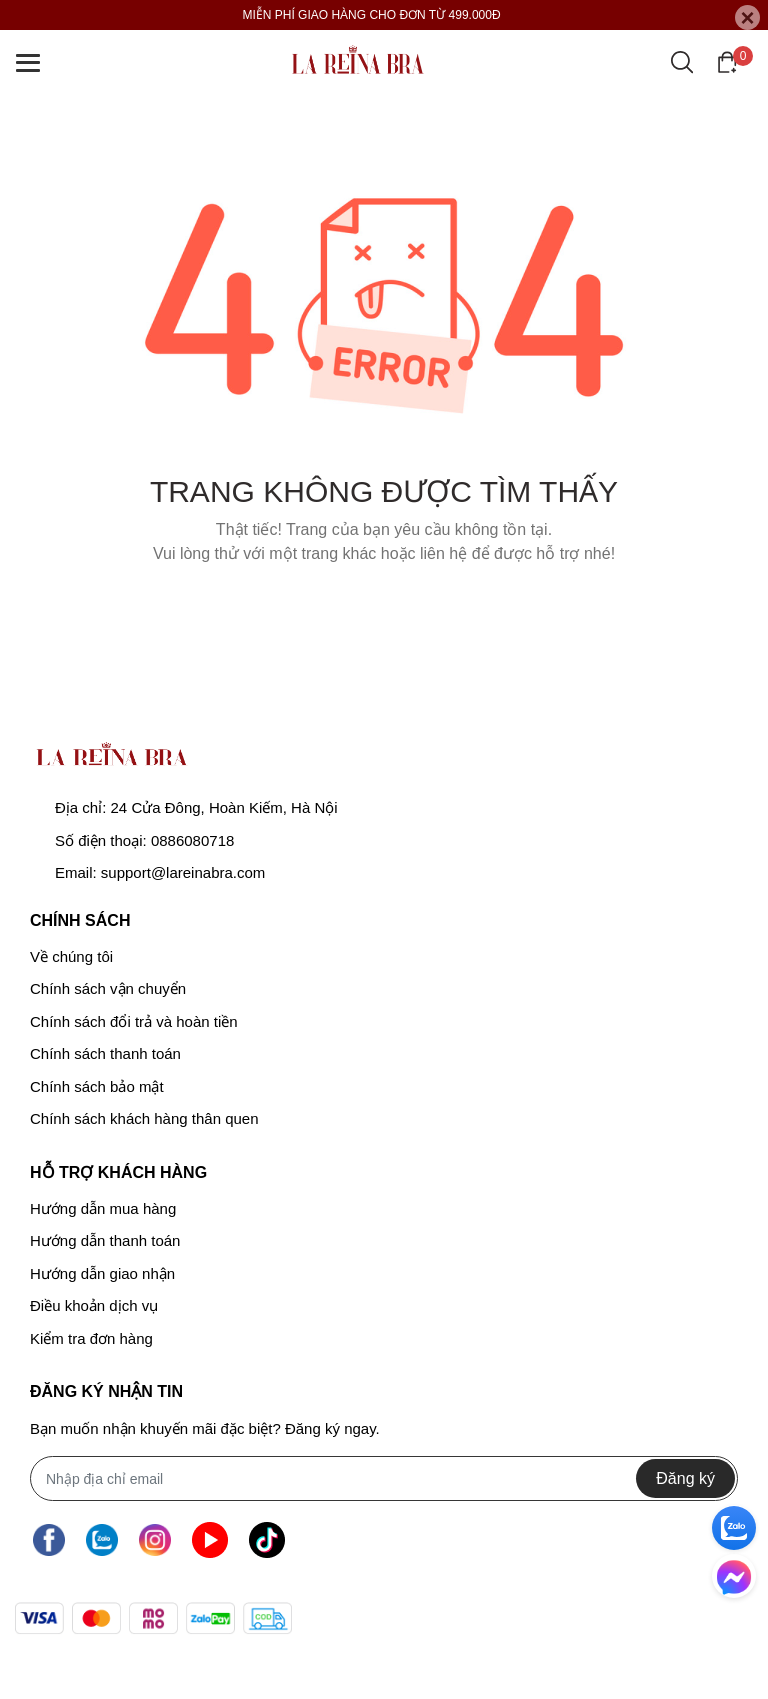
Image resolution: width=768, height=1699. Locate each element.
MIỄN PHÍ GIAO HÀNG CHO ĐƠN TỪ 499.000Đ (371, 15)
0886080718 (192, 840)
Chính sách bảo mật (97, 1086)
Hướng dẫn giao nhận (102, 1273)
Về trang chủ (384, 604)
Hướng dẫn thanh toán (105, 1240)
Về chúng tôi (71, 956)
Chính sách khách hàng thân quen (144, 1118)
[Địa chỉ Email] (384, 1478)
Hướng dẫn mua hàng (103, 1208)
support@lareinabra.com (183, 872)
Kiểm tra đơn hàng (91, 1338)
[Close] (747, 17)
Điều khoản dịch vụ (94, 1305)
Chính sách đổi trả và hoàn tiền (134, 1021)
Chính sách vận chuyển (108, 988)
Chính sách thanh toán (105, 1053)
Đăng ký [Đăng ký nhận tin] (685, 1478)
